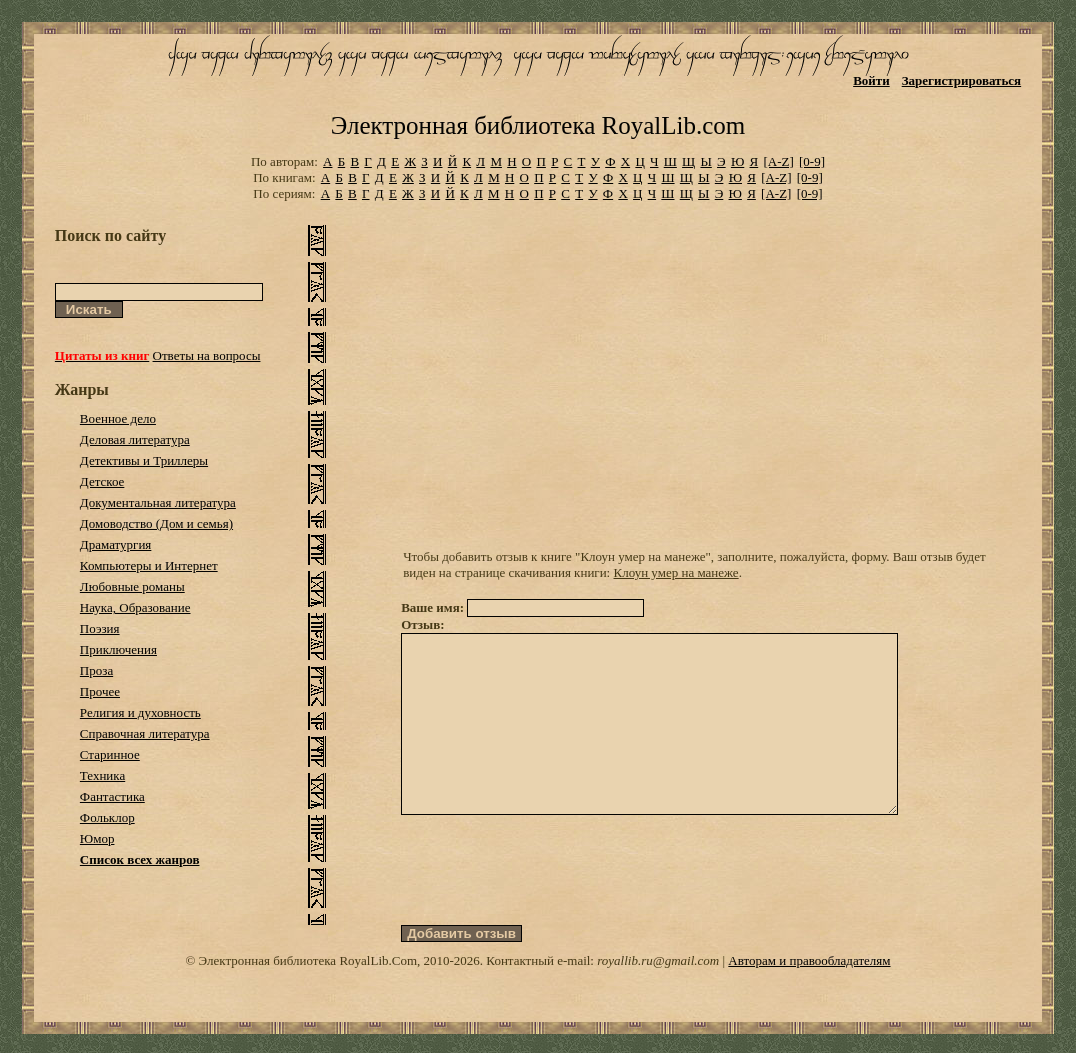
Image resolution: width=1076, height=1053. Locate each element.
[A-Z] (778, 161)
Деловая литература (135, 439)
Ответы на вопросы (207, 355)
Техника (102, 775)
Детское (102, 481)
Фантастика (112, 796)
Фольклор (107, 817)
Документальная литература (158, 502)
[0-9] (812, 161)
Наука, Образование (135, 607)
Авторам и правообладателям (809, 996)
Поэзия (100, 628)
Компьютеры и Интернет (149, 565)
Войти (871, 80)
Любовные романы (132, 586)
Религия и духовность (140, 712)
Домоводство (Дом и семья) (156, 523)
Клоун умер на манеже (676, 572)
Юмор (97, 838)
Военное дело (118, 418)
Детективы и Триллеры (144, 460)
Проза (96, 670)
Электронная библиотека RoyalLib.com (538, 125)
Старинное (110, 754)
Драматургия (116, 544)
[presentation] (553, 906)
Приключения (118, 649)
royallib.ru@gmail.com (658, 996)
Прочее (100, 691)
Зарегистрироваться (961, 80)
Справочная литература (145, 733)
